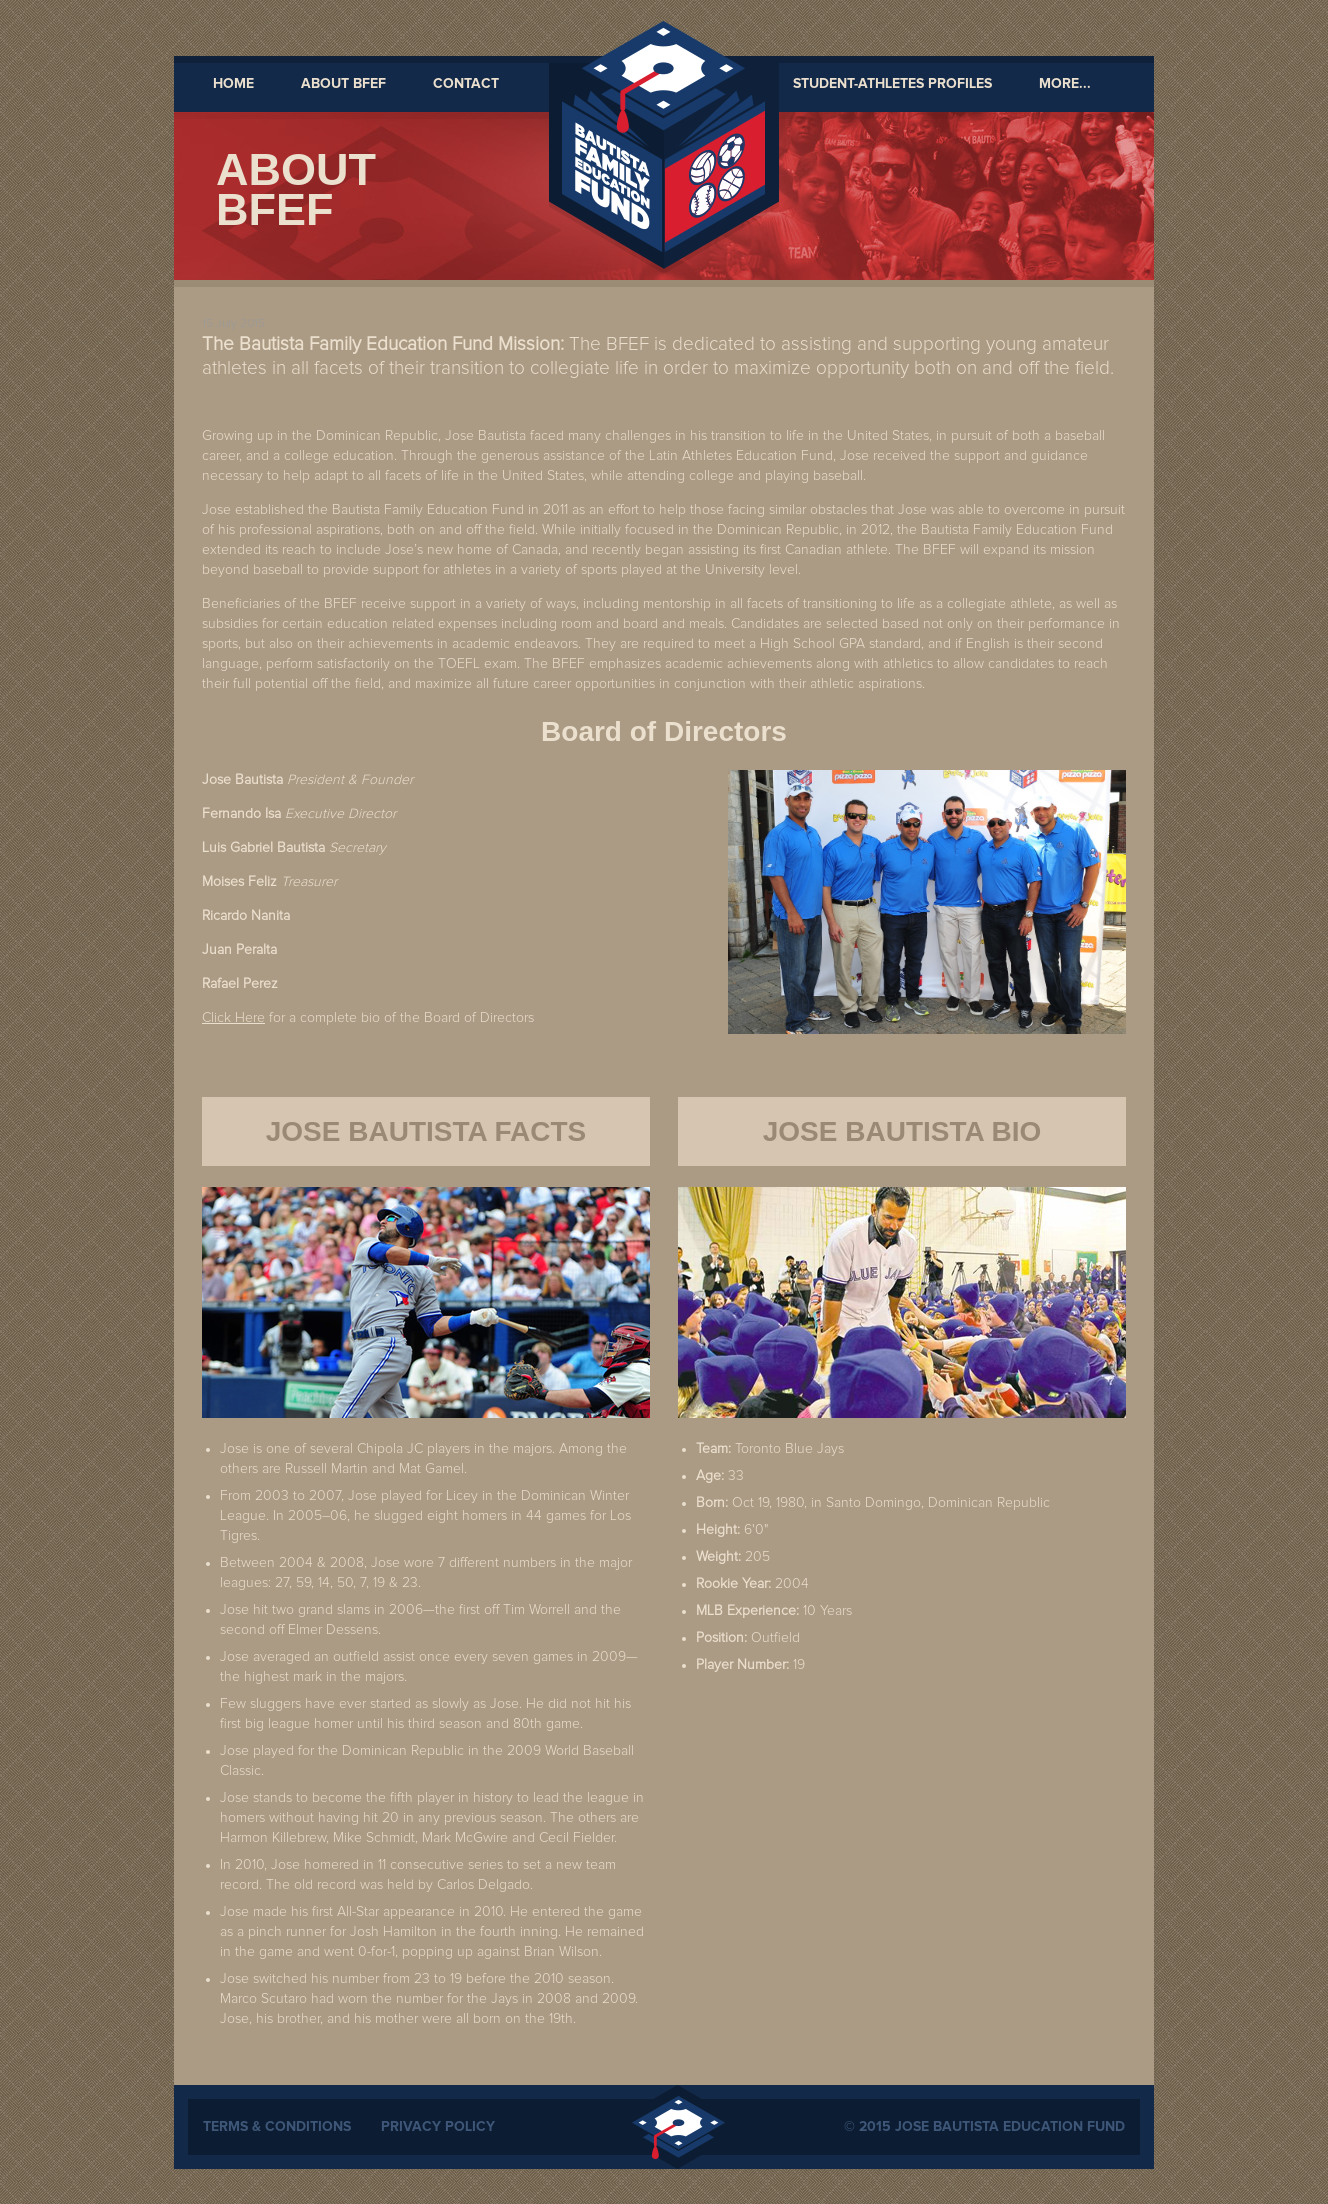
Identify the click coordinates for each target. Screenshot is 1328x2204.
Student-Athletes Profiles (892, 84)
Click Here (233, 1018)
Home (233, 84)
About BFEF (343, 84)
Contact (466, 84)
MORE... (1065, 84)
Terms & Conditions (277, 2127)
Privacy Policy (438, 2127)
